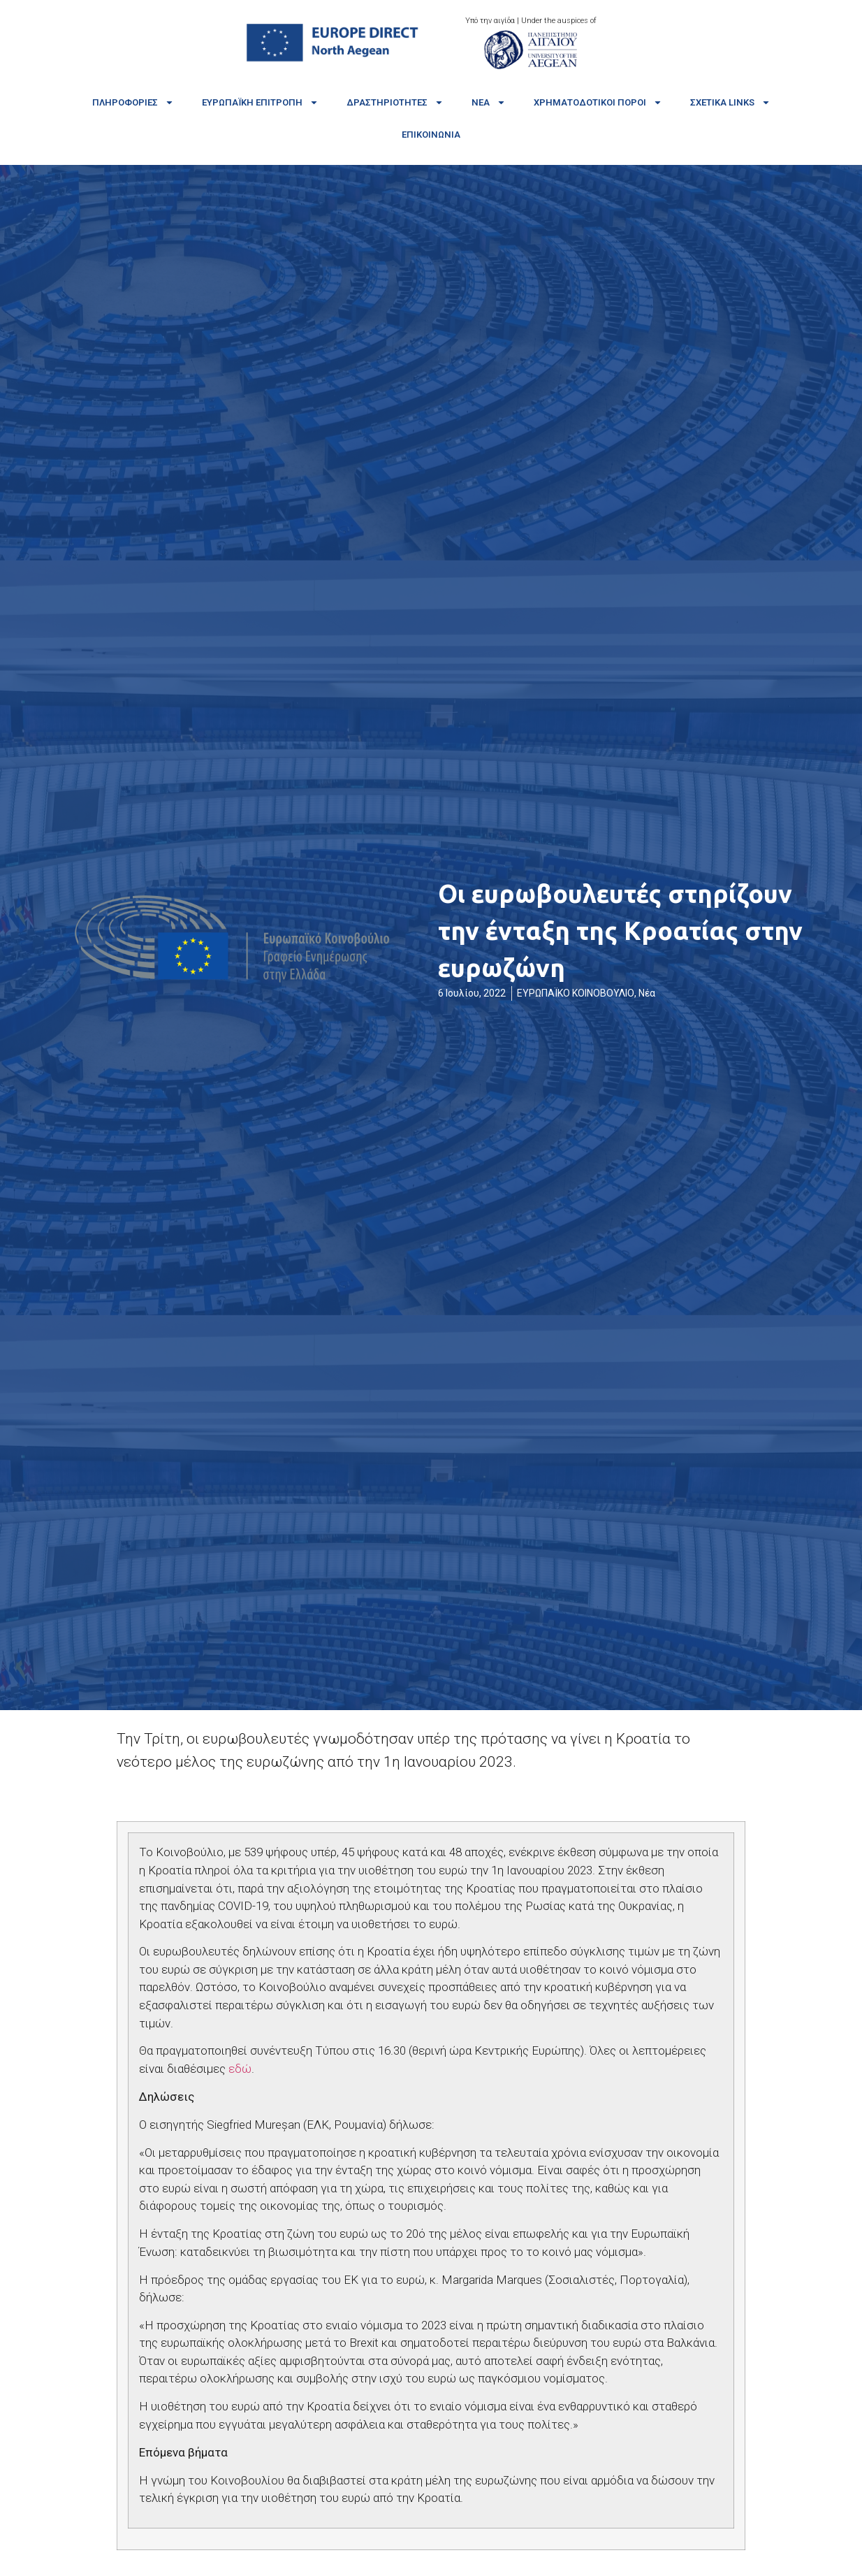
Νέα (489, 102)
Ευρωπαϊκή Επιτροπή (260, 102)
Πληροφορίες (133, 102)
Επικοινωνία (431, 134)
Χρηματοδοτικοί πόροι (598, 102)
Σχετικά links (730, 102)
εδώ (239, 2069)
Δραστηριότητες (395, 102)
